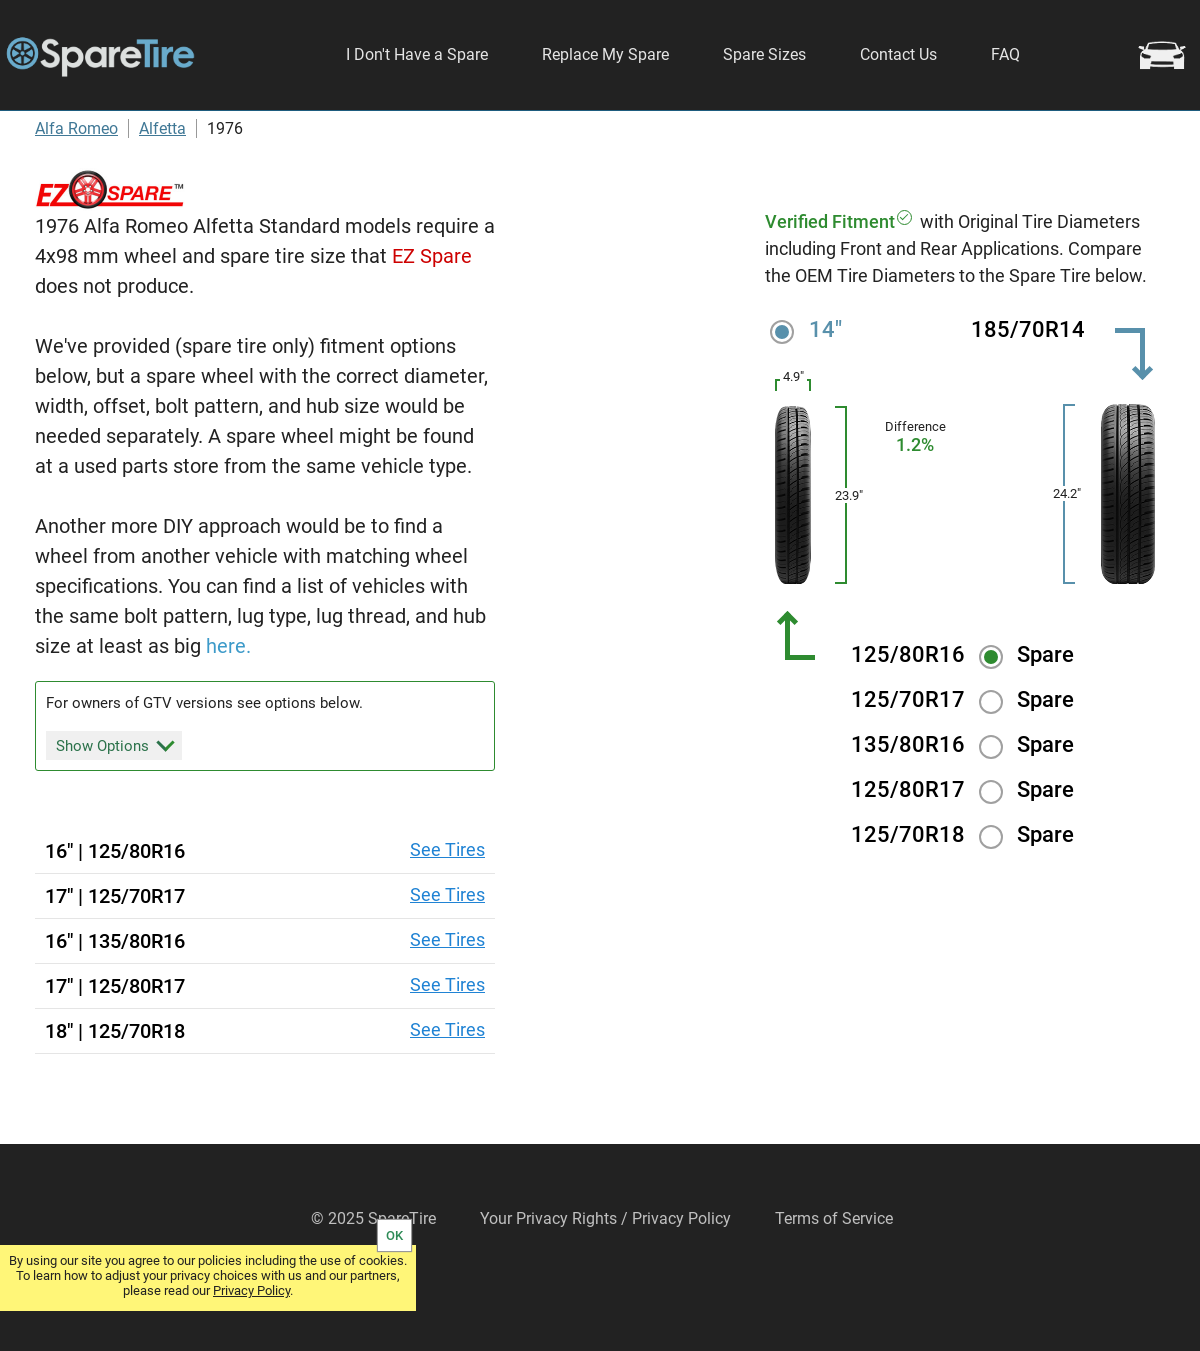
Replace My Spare (605, 54)
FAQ (1005, 54)
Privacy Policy (251, 1290)
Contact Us (898, 54)
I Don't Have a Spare (417, 54)
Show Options (115, 802)
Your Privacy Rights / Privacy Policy (605, 1276)
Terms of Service (834, 1276)
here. (228, 704)
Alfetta (162, 186)
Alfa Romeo (76, 186)
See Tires (447, 907)
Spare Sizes (764, 54)
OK (394, 1235)
